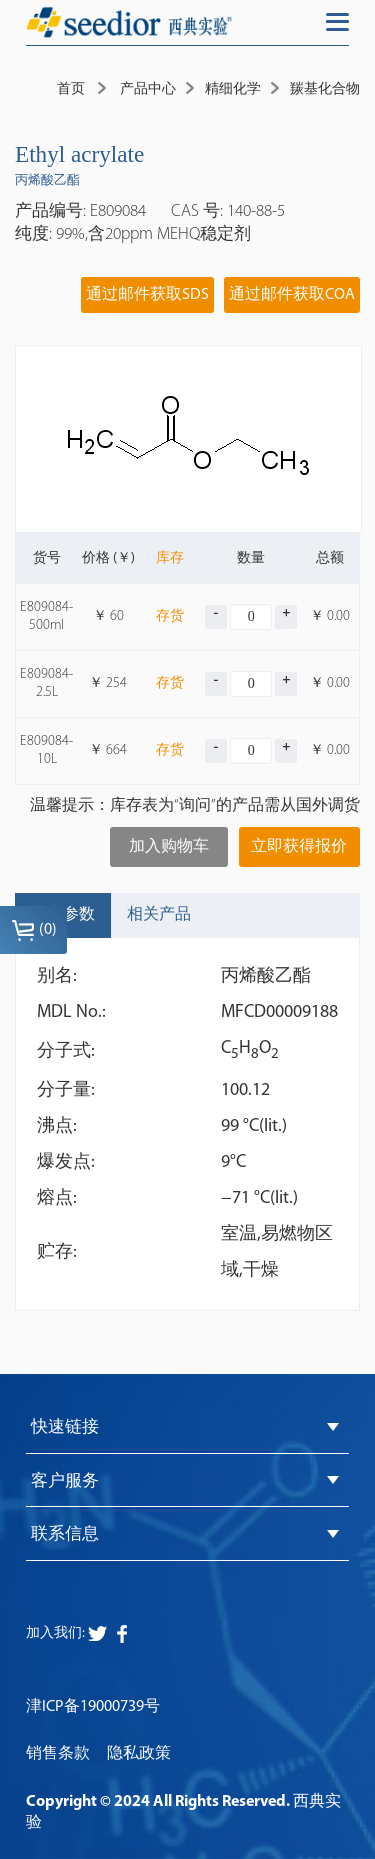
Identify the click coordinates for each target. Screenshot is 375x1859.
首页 (71, 89)
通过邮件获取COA (292, 295)
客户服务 (65, 1481)
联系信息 (65, 1534)
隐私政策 (139, 1754)
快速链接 (65, 1427)
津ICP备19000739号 (93, 1707)
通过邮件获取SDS (147, 295)
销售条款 (58, 1754)
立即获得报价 (299, 847)
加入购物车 (169, 847)
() (34, 930)
